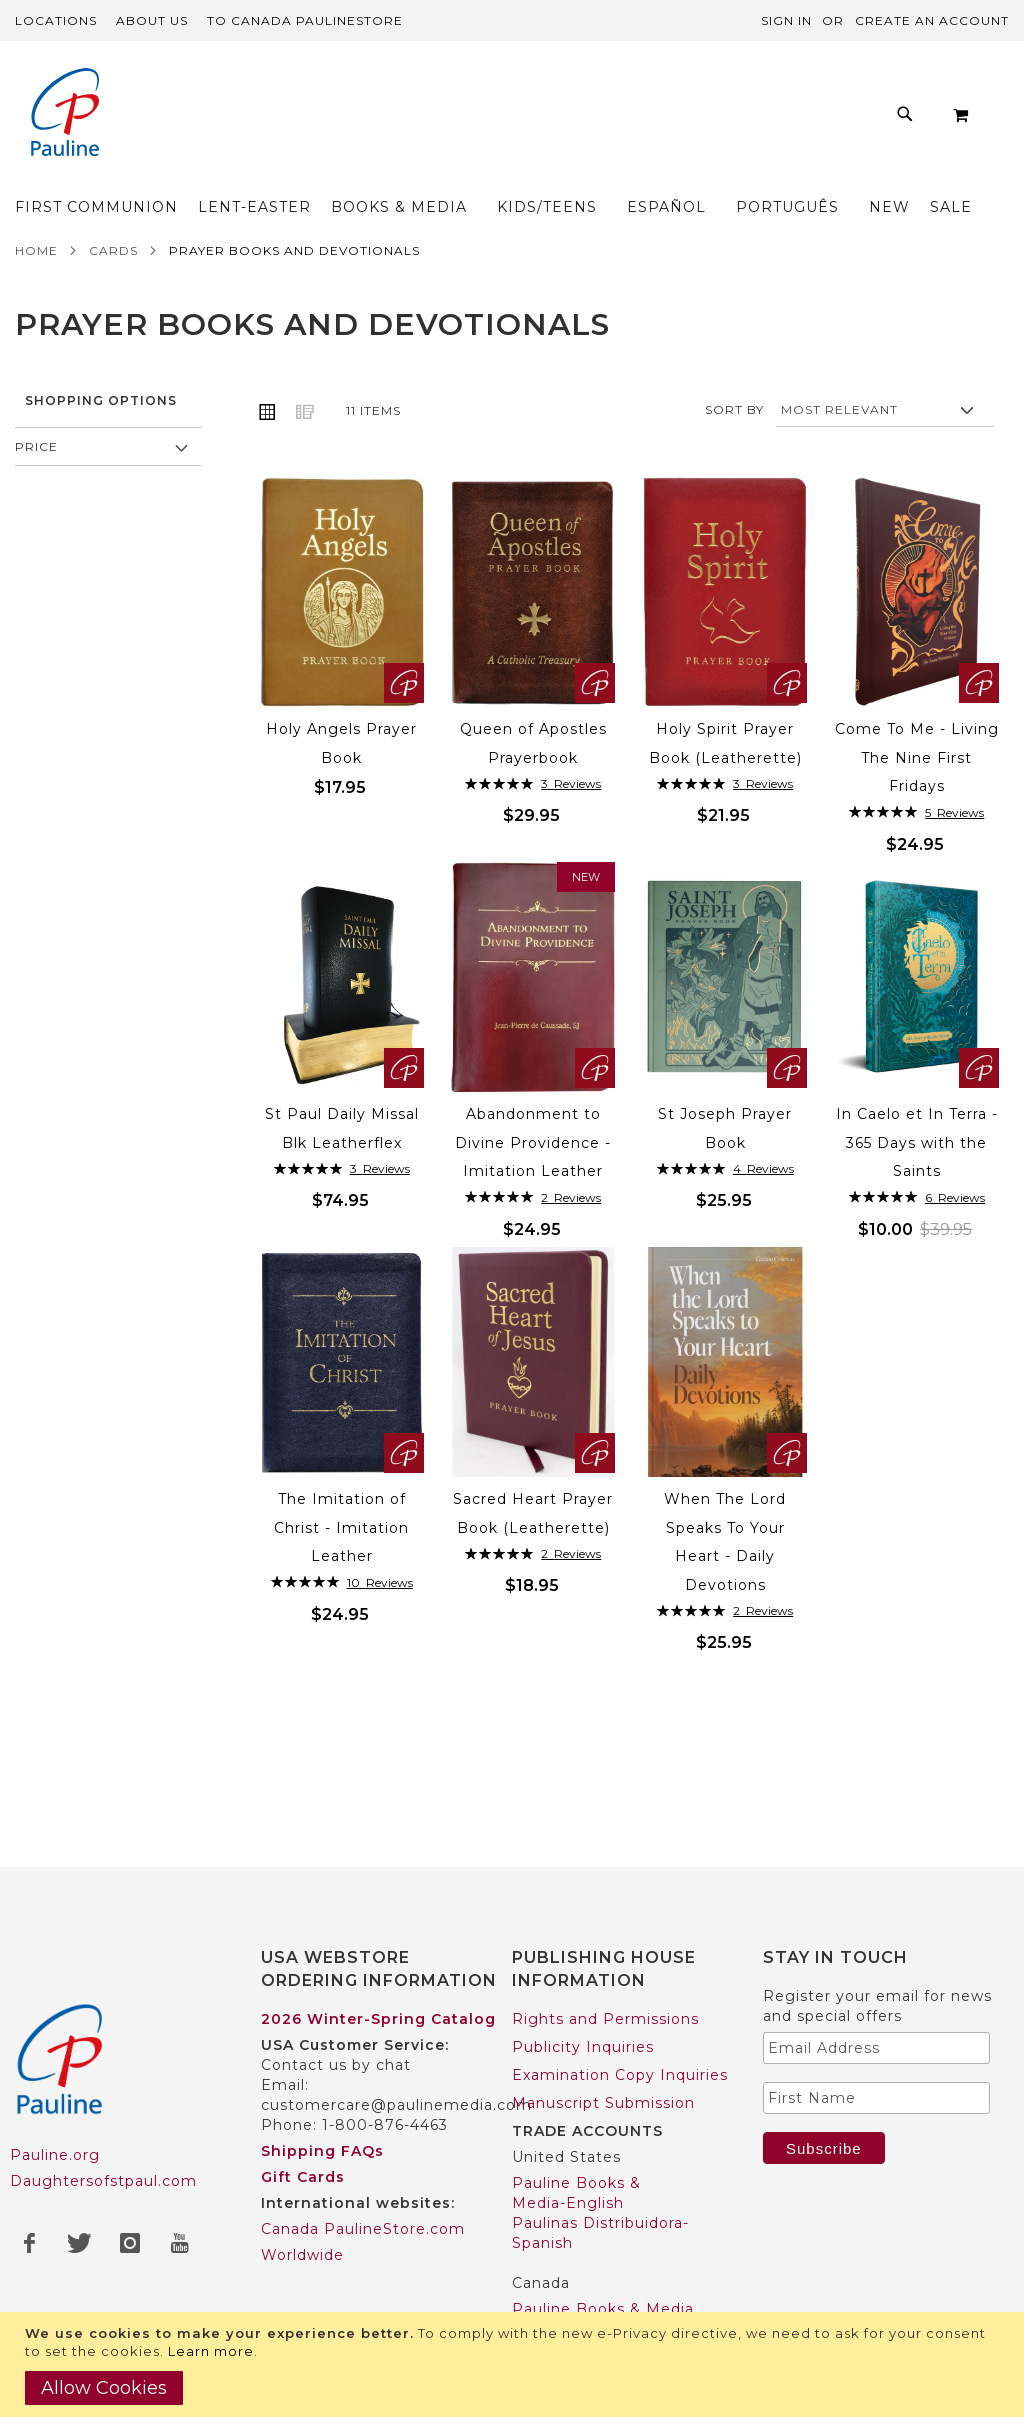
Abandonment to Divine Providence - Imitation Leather (533, 1183)
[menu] (537, 212)
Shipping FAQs (322, 2151)
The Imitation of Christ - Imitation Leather (341, 1568)
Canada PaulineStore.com (363, 2229)
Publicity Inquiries (583, 2047)
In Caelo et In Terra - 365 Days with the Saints (917, 1183)
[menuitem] (153, 194)
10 (380, 1623)
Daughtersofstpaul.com (103, 2181)
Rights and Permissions (605, 2019)
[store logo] (65, 114)
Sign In (786, 20)
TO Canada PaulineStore (305, 20)
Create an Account (932, 20)
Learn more (211, 2351)
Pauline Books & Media (603, 2309)
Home (36, 291)
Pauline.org (55, 2155)
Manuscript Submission (603, 2103)
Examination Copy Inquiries (620, 2075)
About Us (152, 20)
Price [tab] (36, 487)
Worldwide (302, 2255)
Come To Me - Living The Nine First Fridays (917, 798)
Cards (113, 291)
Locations (56, 20)
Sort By (734, 450)
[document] (514, 2364)
